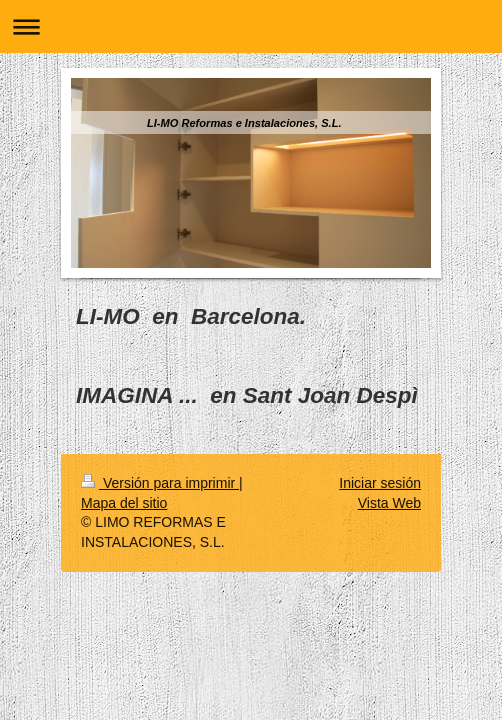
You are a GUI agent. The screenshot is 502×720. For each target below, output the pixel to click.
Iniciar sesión (380, 483)
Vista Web (389, 503)
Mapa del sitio (124, 503)
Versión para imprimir (160, 483)
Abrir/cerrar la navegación (251, 26)
